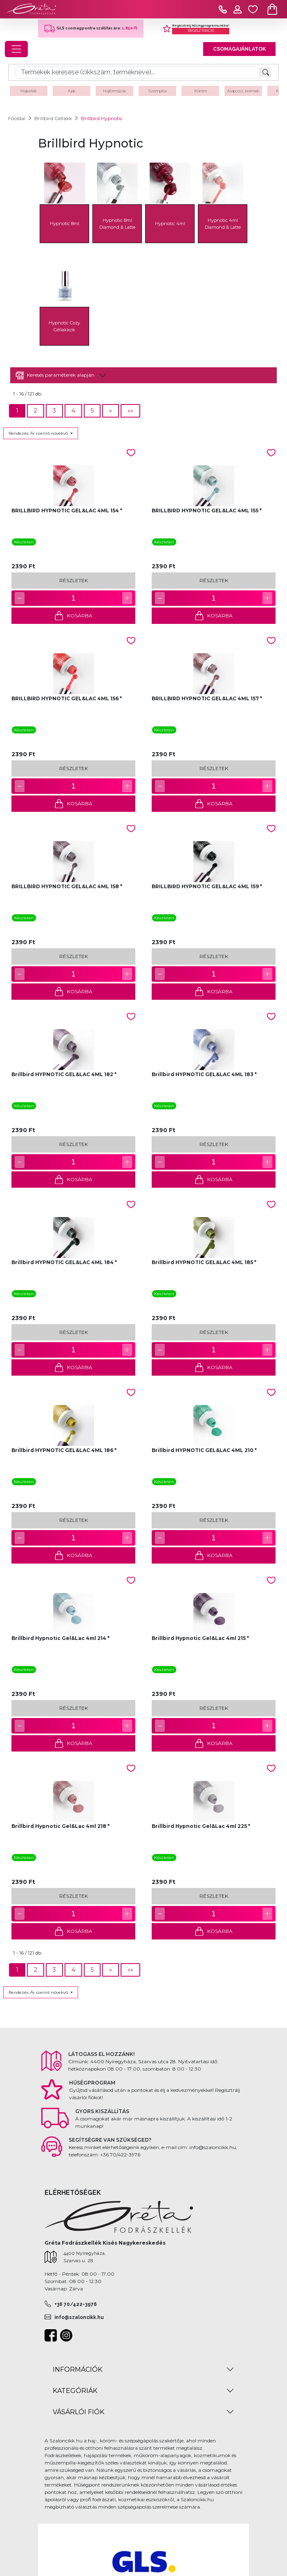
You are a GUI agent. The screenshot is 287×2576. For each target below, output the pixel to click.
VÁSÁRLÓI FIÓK (78, 2412)
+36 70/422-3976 (75, 2304)
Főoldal (16, 118)
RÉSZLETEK (73, 580)
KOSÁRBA (73, 616)
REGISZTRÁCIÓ (201, 31)
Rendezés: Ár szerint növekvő (39, 433)
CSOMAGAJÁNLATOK (239, 49)
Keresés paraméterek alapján (55, 375)
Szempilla (157, 91)
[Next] (110, 411)
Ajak (72, 91)
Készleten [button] (24, 542)
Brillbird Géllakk (53, 118)
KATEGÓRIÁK (75, 2391)
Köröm (200, 91)
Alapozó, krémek (243, 91)
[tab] (143, 375)
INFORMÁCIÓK (77, 2369)
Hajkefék (28, 91)
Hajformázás (114, 91)
